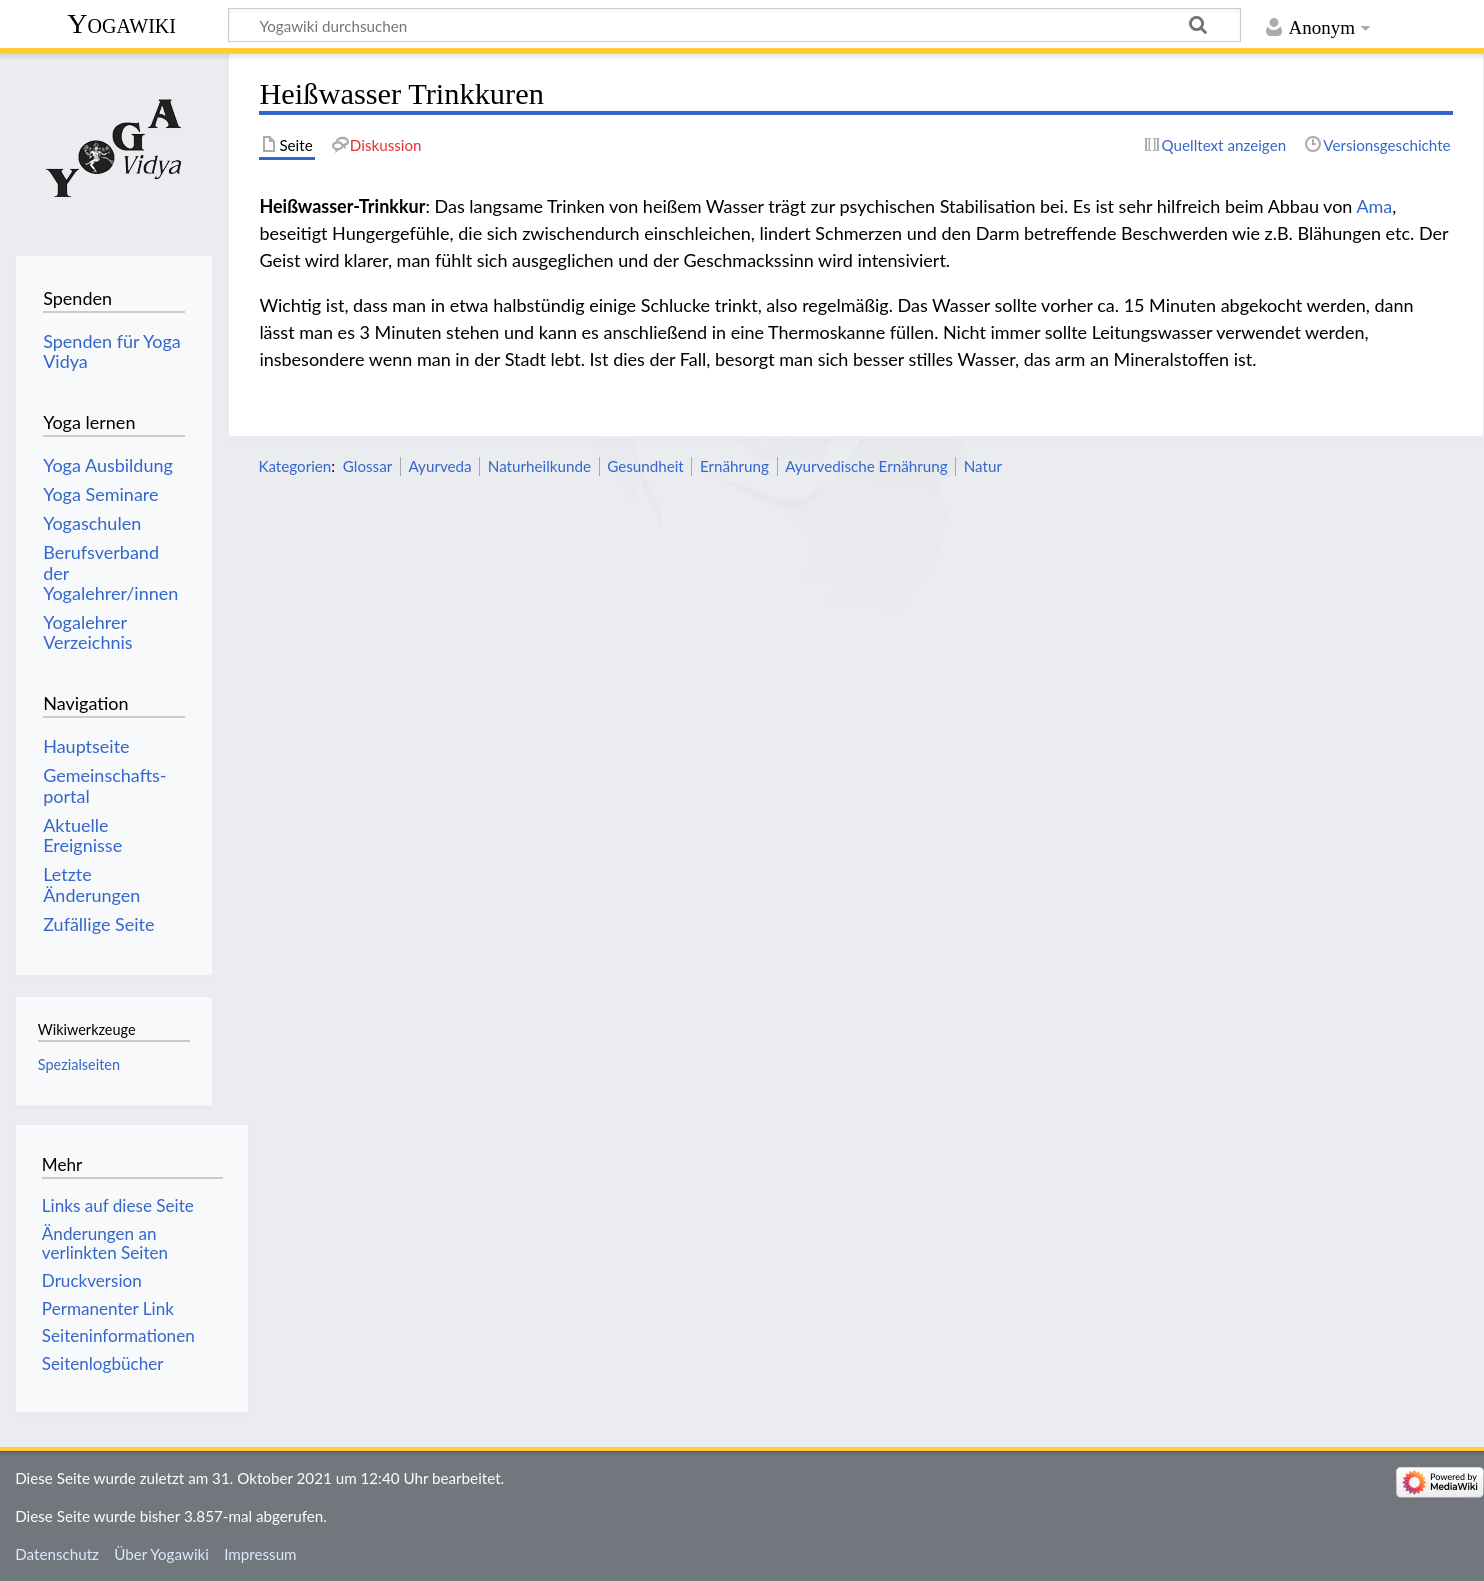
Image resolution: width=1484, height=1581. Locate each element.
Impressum (260, 1554)
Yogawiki (121, 23)
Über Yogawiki (161, 1554)
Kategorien (294, 466)
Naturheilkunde (539, 466)
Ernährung (734, 466)
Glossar (367, 466)
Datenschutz (57, 1554)
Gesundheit (645, 466)
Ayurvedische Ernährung (866, 466)
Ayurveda (439, 466)
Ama (1374, 206)
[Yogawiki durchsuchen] (734, 25)
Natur (983, 466)
